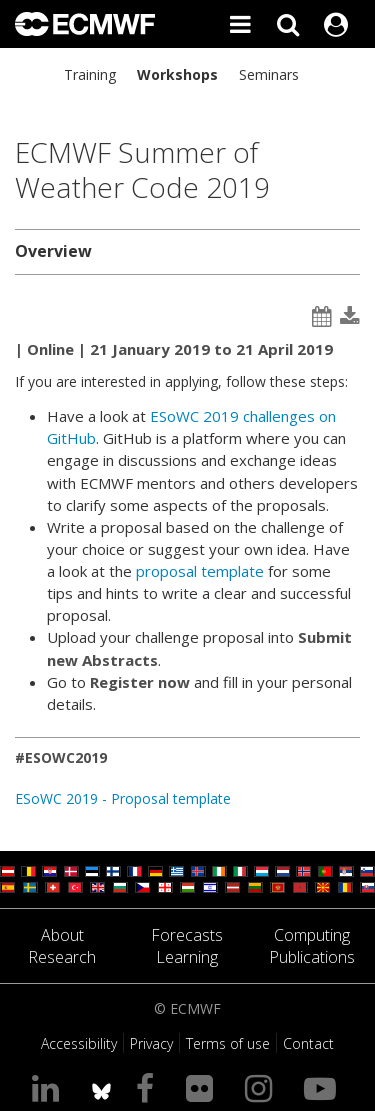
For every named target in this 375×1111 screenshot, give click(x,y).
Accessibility (79, 1043)
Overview (53, 251)
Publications (312, 957)
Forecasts (187, 935)
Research (62, 957)
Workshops (177, 74)
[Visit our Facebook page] (149, 1087)
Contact (308, 1043)
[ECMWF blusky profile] (101, 1087)
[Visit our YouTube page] (324, 1087)
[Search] (288, 24)
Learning (187, 957)
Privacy (151, 1043)
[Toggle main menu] (240, 24)
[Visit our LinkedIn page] (49, 1087)
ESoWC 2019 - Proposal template (123, 798)
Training (90, 74)
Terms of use (228, 1043)
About (62, 935)
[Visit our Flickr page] (203, 1087)
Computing (312, 935)
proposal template (200, 571)
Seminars (269, 74)
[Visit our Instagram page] (262, 1087)
